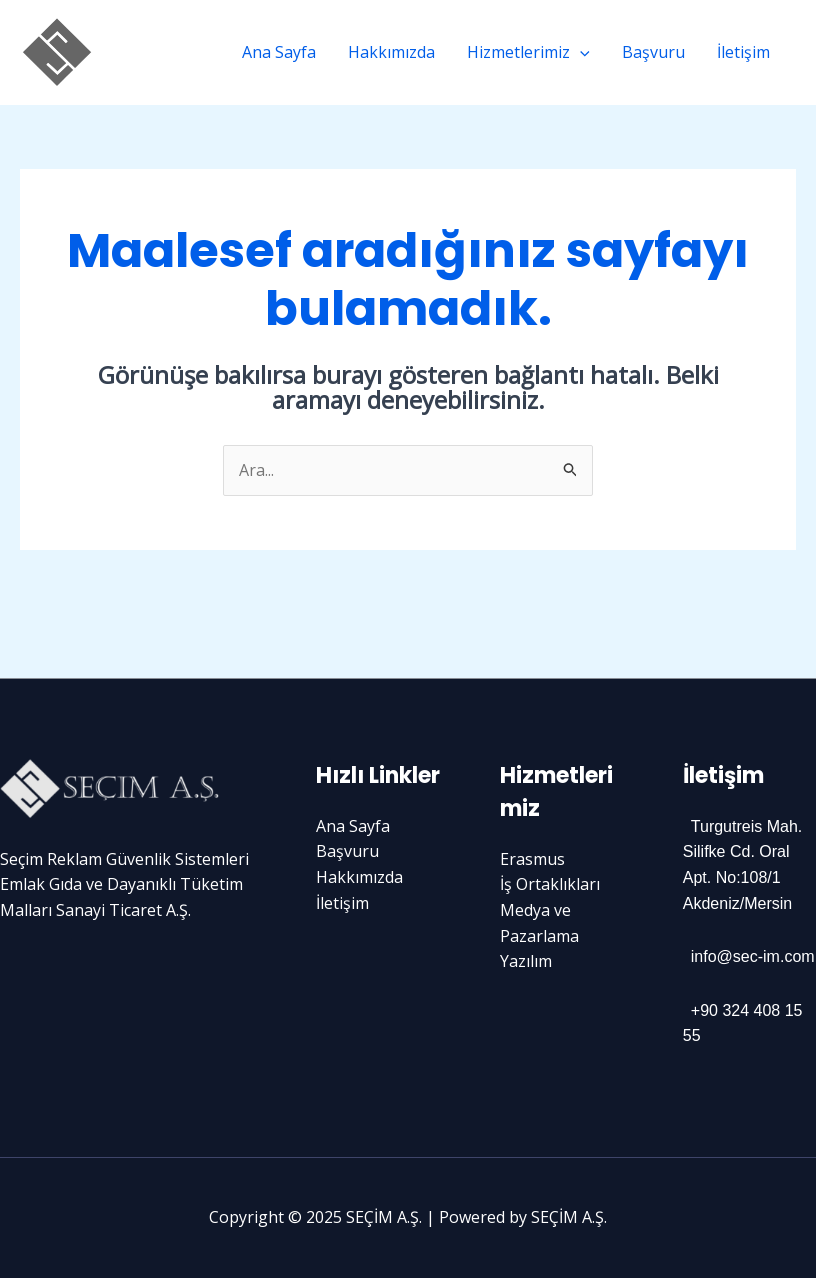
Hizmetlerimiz (528, 52)
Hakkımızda (391, 52)
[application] (580, 52)
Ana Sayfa (279, 52)
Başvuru (653, 52)
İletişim (743, 52)
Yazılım (526, 961)
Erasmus (532, 859)
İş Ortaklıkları (550, 884)
